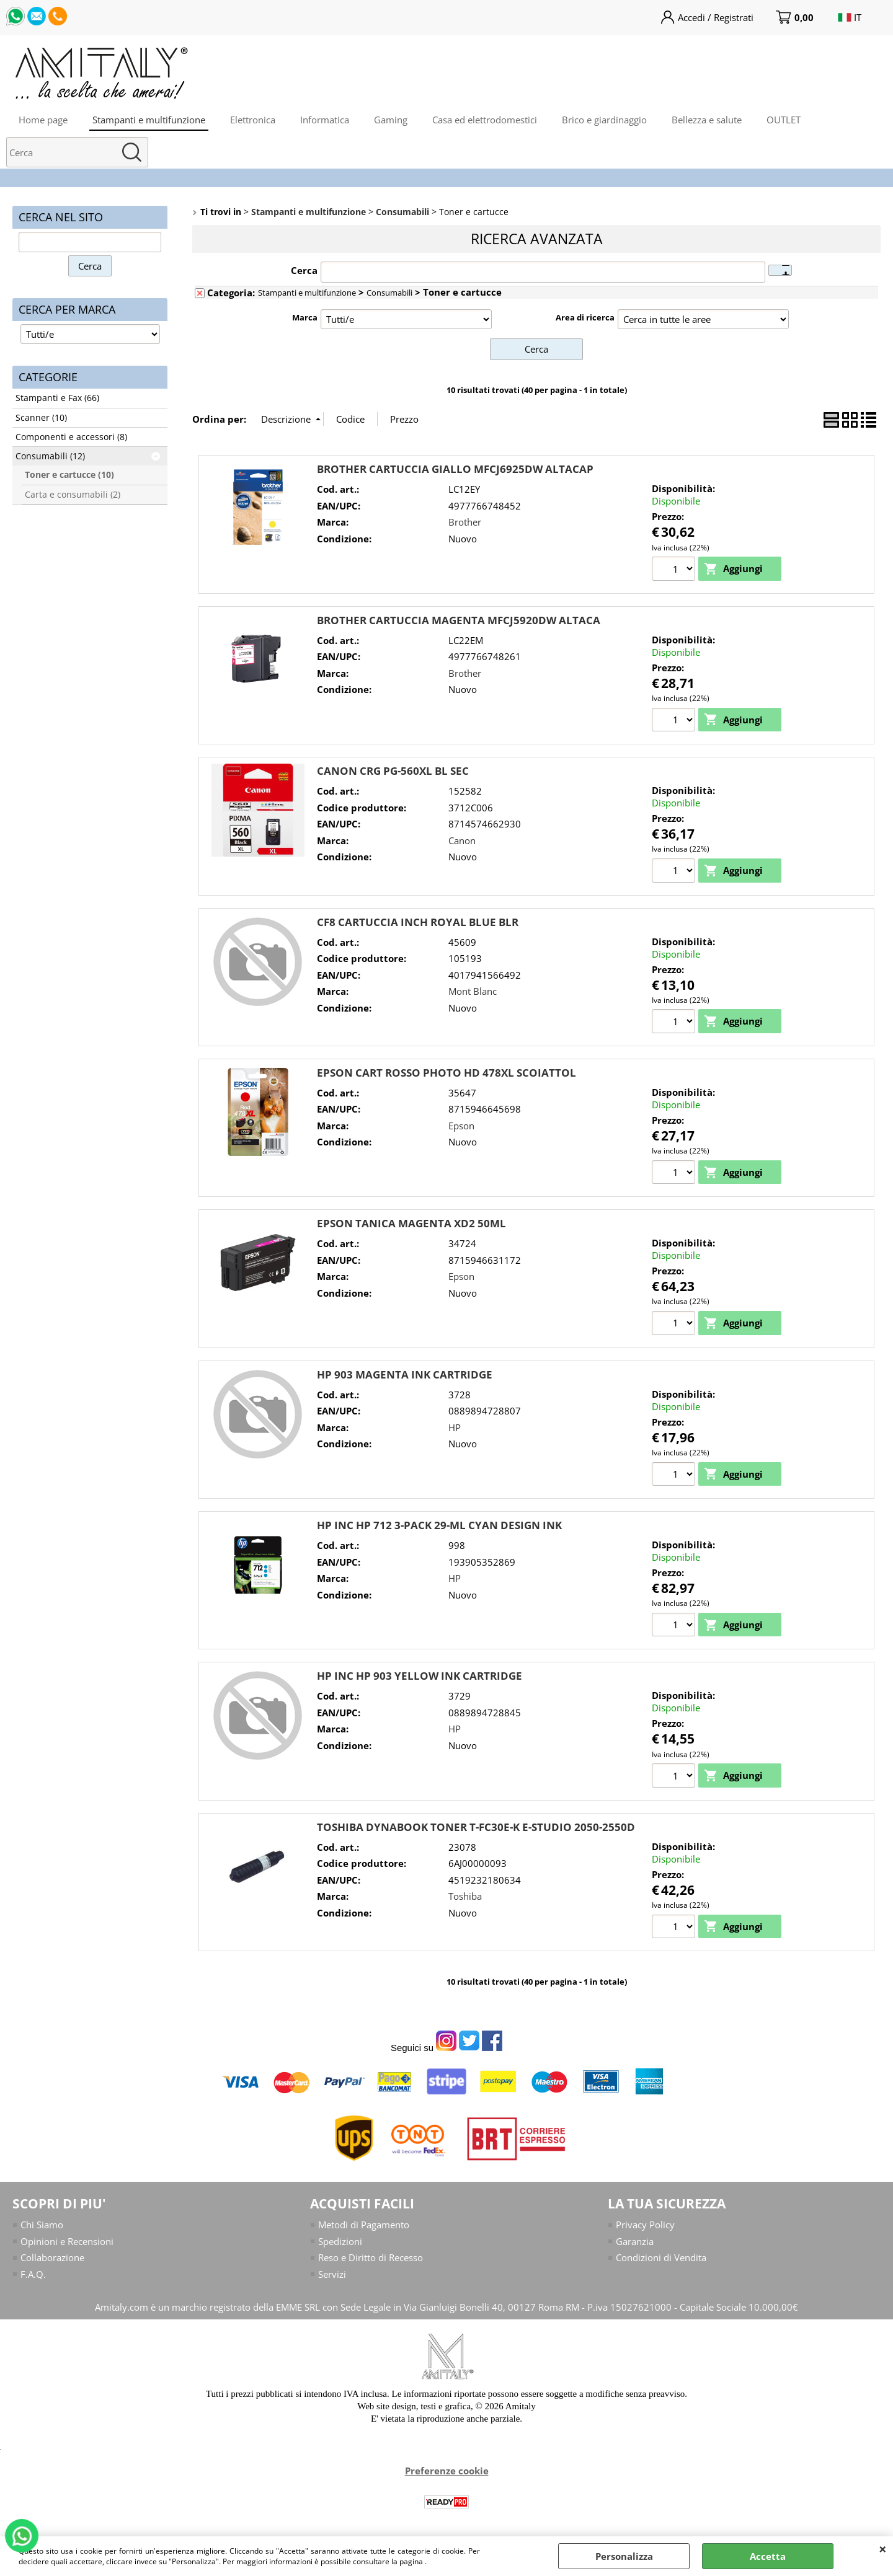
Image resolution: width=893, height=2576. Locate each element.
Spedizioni (340, 2241)
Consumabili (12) (50, 456)
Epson (461, 1125)
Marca (305, 317)
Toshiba (465, 1896)
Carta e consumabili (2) (72, 494)
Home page (43, 119)
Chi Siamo (41, 2224)
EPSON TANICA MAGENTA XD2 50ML (411, 1223)
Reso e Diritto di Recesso (370, 2257)
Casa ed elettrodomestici (484, 119)
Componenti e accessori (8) (71, 437)
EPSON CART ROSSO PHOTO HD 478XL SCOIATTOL (446, 1072)
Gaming (390, 119)
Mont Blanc (472, 991)
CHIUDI (883, 2549)
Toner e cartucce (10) (69, 474)
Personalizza (624, 2556)
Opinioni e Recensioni (66, 2241)
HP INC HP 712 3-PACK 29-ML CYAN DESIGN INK (439, 1525)
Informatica (324, 119)
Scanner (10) (41, 417)
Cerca (304, 270)
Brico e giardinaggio (604, 119)
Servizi (332, 2274)
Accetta (768, 2556)
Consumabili (389, 292)
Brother (464, 522)
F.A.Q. (33, 2274)
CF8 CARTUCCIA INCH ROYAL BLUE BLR (417, 922)
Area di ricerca (585, 317)
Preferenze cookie (447, 2470)
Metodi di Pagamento (363, 2224)
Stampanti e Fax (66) (57, 398)
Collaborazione (52, 2257)
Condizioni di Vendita (661, 2257)
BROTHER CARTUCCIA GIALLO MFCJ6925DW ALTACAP (455, 469)
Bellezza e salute (707, 119)
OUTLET (783, 119)
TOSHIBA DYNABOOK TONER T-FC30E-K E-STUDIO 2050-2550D (476, 1827)
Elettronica (252, 119)
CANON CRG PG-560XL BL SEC (393, 771)
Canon (462, 840)
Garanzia (635, 2241)
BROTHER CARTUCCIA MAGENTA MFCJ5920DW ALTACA (458, 620)
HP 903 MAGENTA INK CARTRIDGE (404, 1374)
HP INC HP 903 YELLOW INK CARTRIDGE (419, 1676)
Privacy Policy (645, 2224)
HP (454, 1427)
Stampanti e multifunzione (148, 119)
